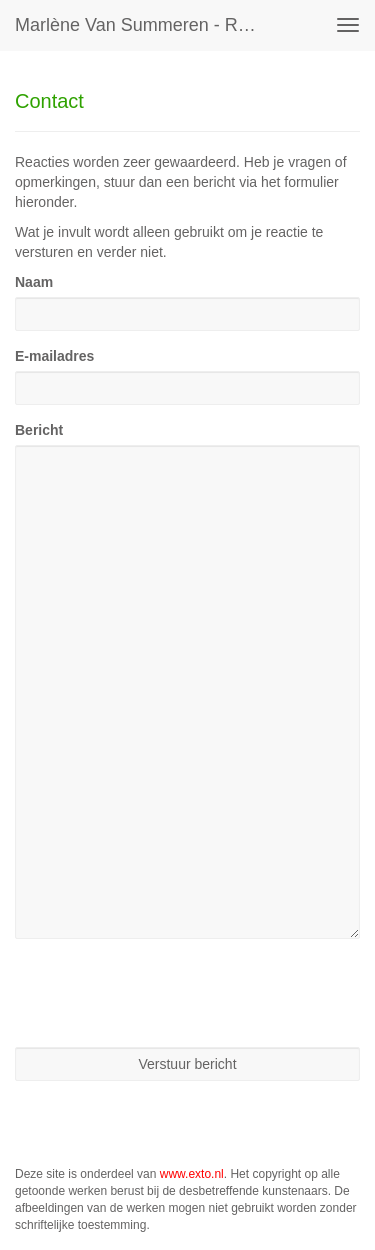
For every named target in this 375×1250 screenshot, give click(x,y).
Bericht (39, 430)
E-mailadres (54, 356)
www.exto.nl (192, 1174)
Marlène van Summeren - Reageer (143, 25)
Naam (34, 282)
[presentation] (167, 993)
